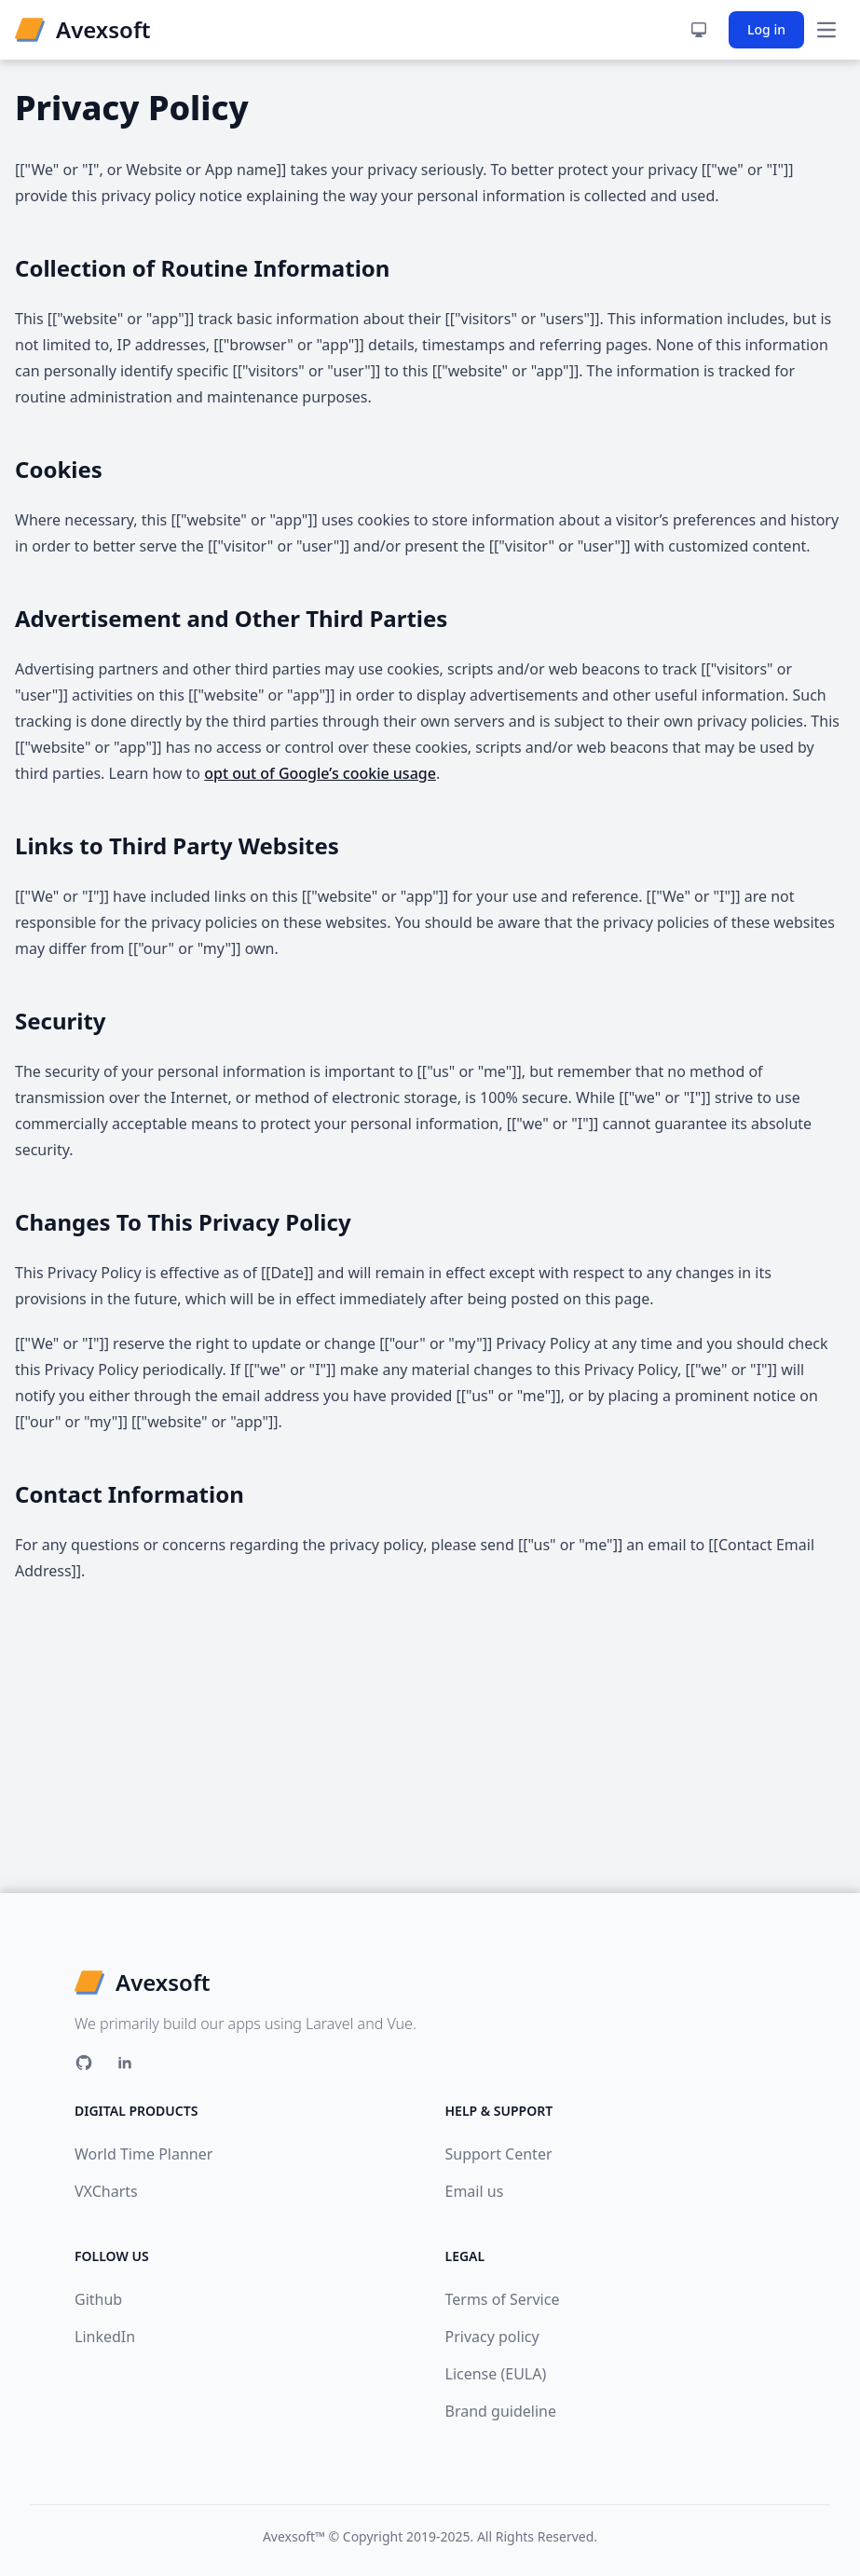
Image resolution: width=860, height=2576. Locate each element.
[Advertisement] (430, 1753)
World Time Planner (143, 2154)
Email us (474, 2191)
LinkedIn (105, 2336)
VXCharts (106, 2191)
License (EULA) (496, 2374)
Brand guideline (500, 2411)
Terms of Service (502, 2299)
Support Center (499, 2154)
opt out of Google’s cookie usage (320, 773)
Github (98, 2299)
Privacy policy (492, 2336)
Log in (766, 29)
